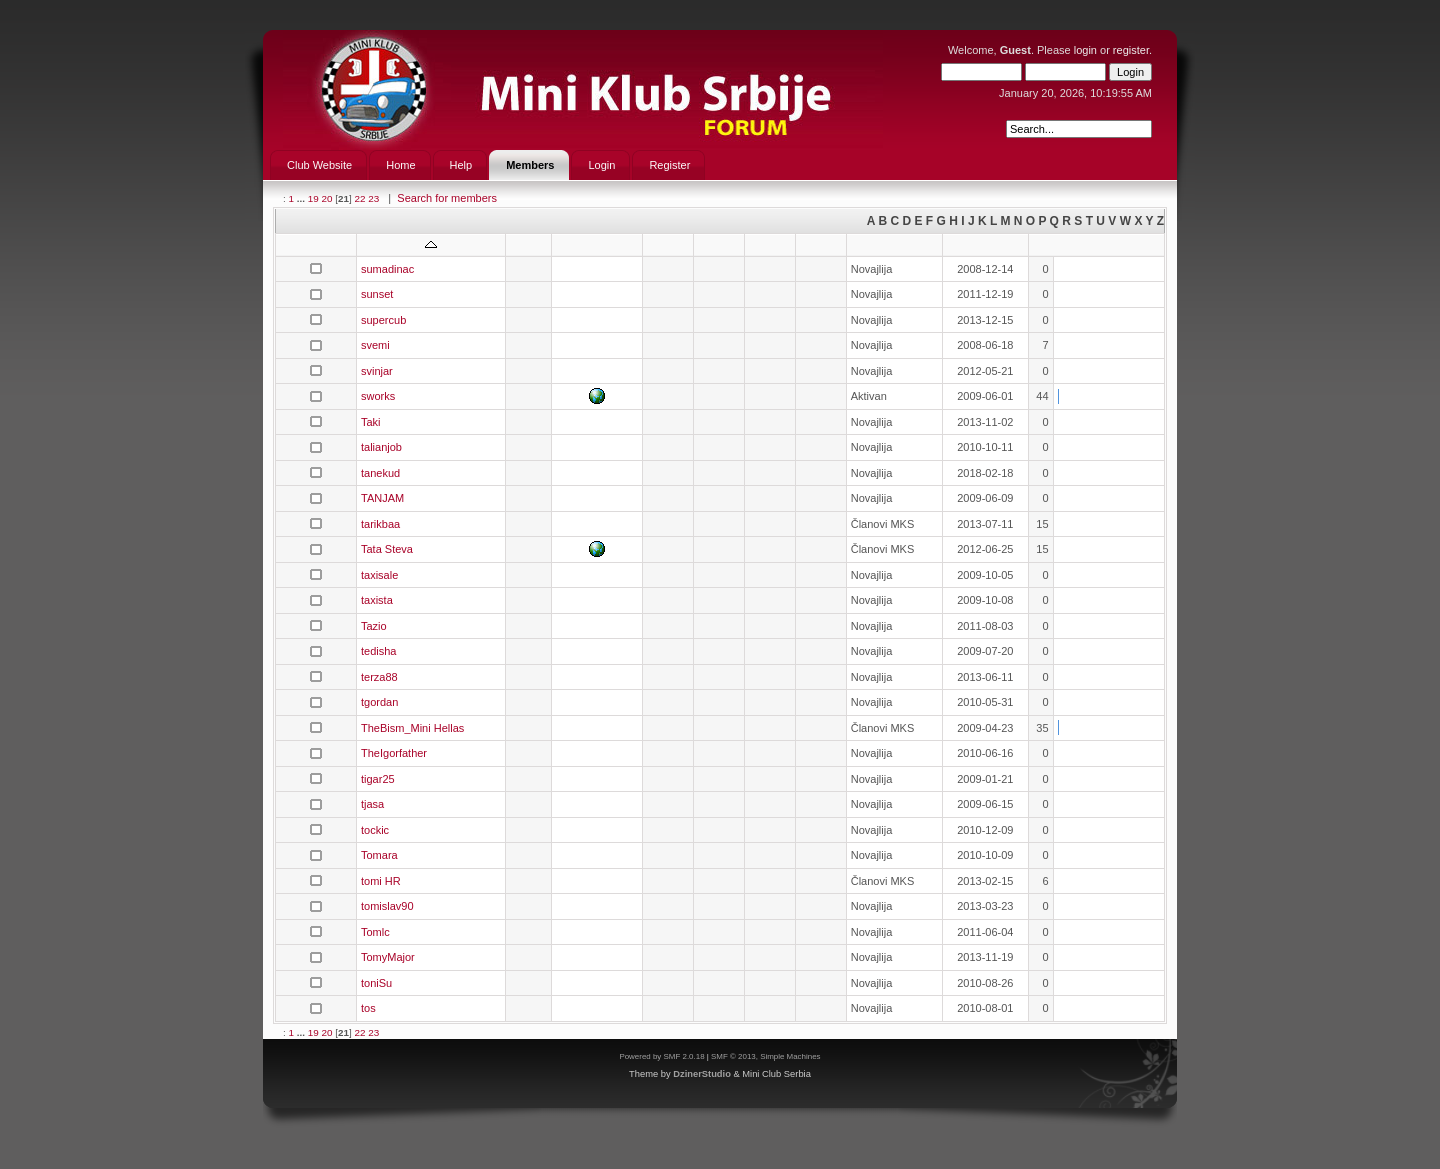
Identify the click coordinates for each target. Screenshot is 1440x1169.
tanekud (380, 473)
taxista (377, 600)
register (1131, 50)
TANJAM (382, 498)
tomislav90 (387, 906)
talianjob (381, 447)
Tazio (374, 626)
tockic (375, 830)
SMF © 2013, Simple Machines (766, 1056)
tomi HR (381, 881)
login (1085, 50)
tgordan (379, 702)
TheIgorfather (394, 753)
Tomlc (375, 932)
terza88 (379, 677)
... (302, 198)
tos (368, 1008)
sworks (378, 396)
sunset (377, 294)
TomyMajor (388, 957)
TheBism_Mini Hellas (412, 728)
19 (313, 198)
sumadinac (387, 269)
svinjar (377, 371)
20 (326, 198)
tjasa (372, 804)
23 (373, 198)
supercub (383, 320)
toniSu (376, 983)
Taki (371, 422)
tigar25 (378, 779)
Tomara (379, 855)
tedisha (378, 651)
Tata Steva (387, 549)
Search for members (447, 198)
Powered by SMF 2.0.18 (661, 1056)
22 (359, 198)
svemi (375, 345)
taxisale (379, 575)
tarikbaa (380, 524)
